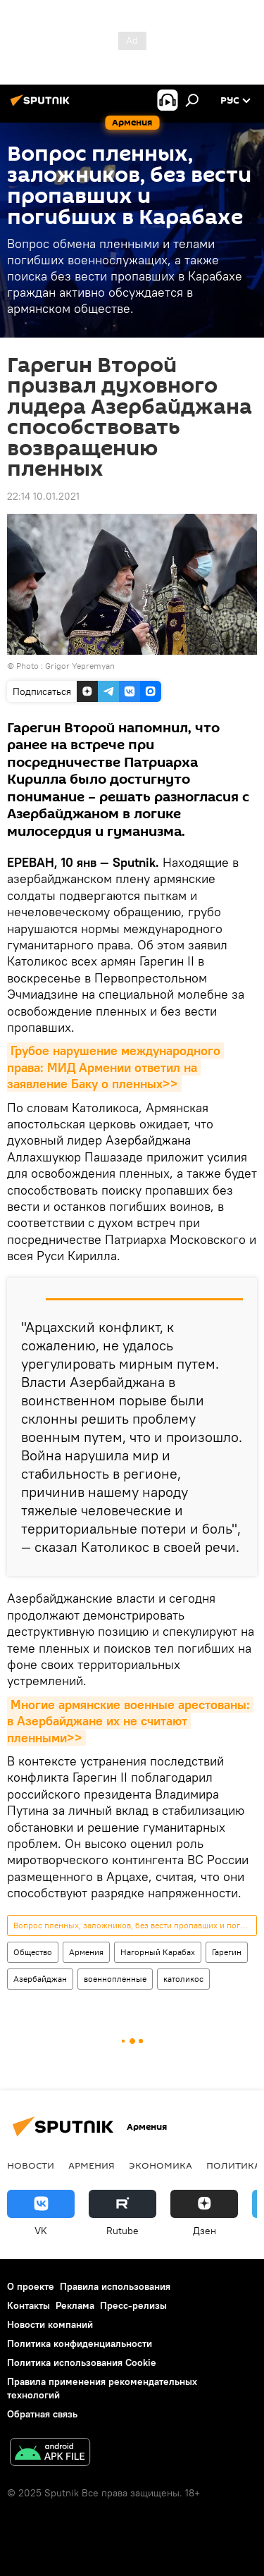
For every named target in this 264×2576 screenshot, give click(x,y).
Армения (86, 1952)
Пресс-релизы (133, 2305)
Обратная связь (42, 2414)
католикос (183, 1978)
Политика (233, 2165)
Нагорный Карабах (157, 1952)
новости (30, 2165)
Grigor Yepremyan (80, 665)
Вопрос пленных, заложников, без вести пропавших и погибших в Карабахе (134, 1925)
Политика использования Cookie (81, 2362)
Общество (32, 1952)
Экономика (160, 2165)
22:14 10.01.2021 (43, 496)
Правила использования (115, 2286)
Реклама (75, 2305)
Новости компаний (50, 2324)
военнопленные (115, 1978)
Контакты (28, 2305)
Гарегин (226, 1952)
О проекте (30, 2286)
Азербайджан (40, 1978)
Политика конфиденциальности (79, 2343)
